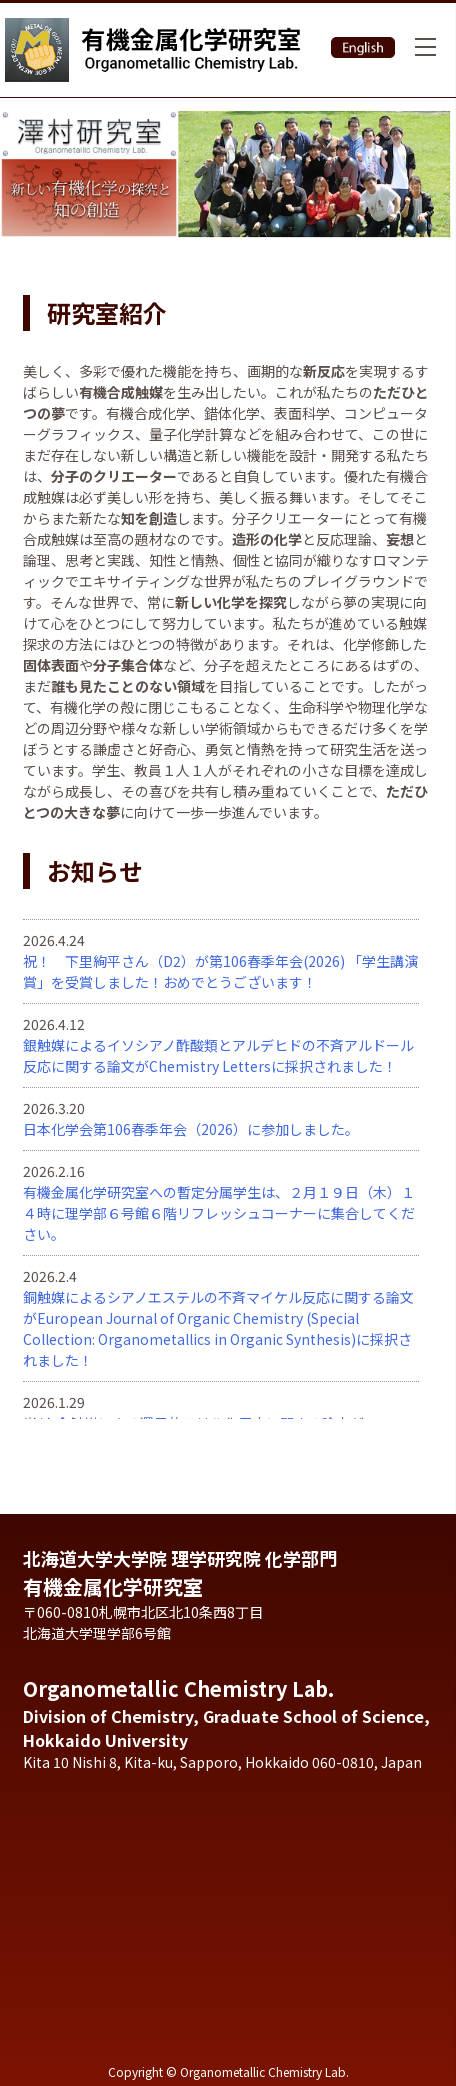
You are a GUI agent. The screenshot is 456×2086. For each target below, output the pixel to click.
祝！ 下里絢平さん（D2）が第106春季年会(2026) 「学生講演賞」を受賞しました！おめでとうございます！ (220, 971)
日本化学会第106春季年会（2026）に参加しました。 (191, 1129)
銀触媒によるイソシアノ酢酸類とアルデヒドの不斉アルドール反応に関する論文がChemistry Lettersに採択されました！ (218, 1055)
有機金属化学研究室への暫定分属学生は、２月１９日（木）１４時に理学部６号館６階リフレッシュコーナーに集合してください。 (219, 1213)
